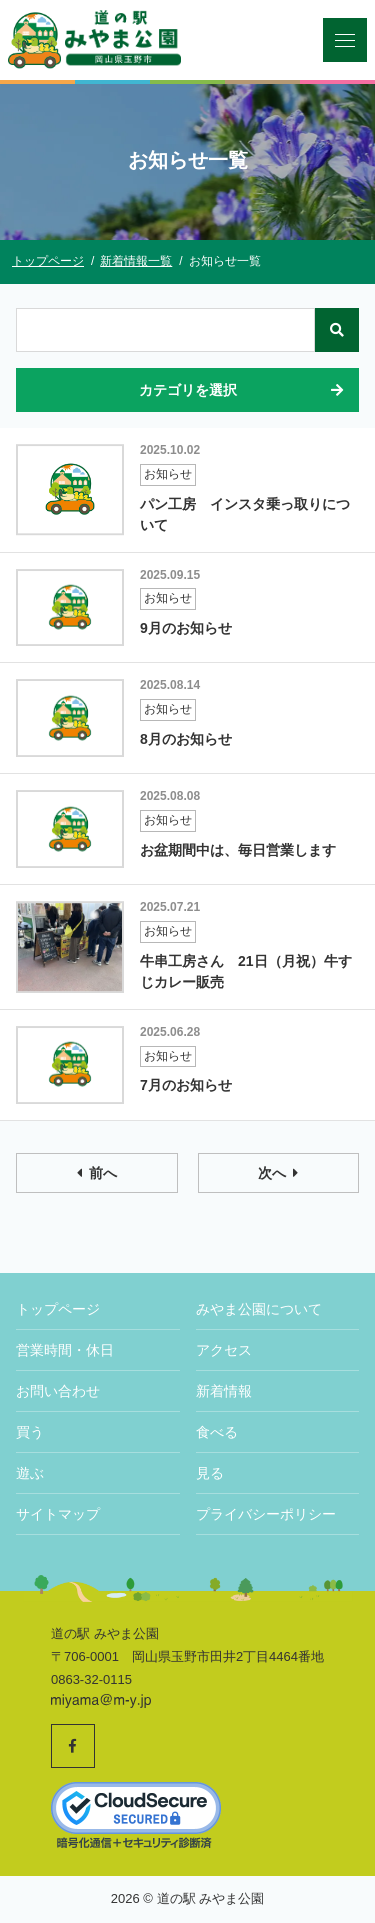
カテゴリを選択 (243, 390)
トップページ (58, 1309)
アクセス (224, 1350)
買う (30, 1432)
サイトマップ (58, 1514)
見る (210, 1473)
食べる (217, 1432)
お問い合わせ (58, 1391)
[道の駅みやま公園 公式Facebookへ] (73, 1746)
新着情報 (224, 1391)
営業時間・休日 (65, 1350)
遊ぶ (30, 1473)
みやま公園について (259, 1309)
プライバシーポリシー (266, 1514)
